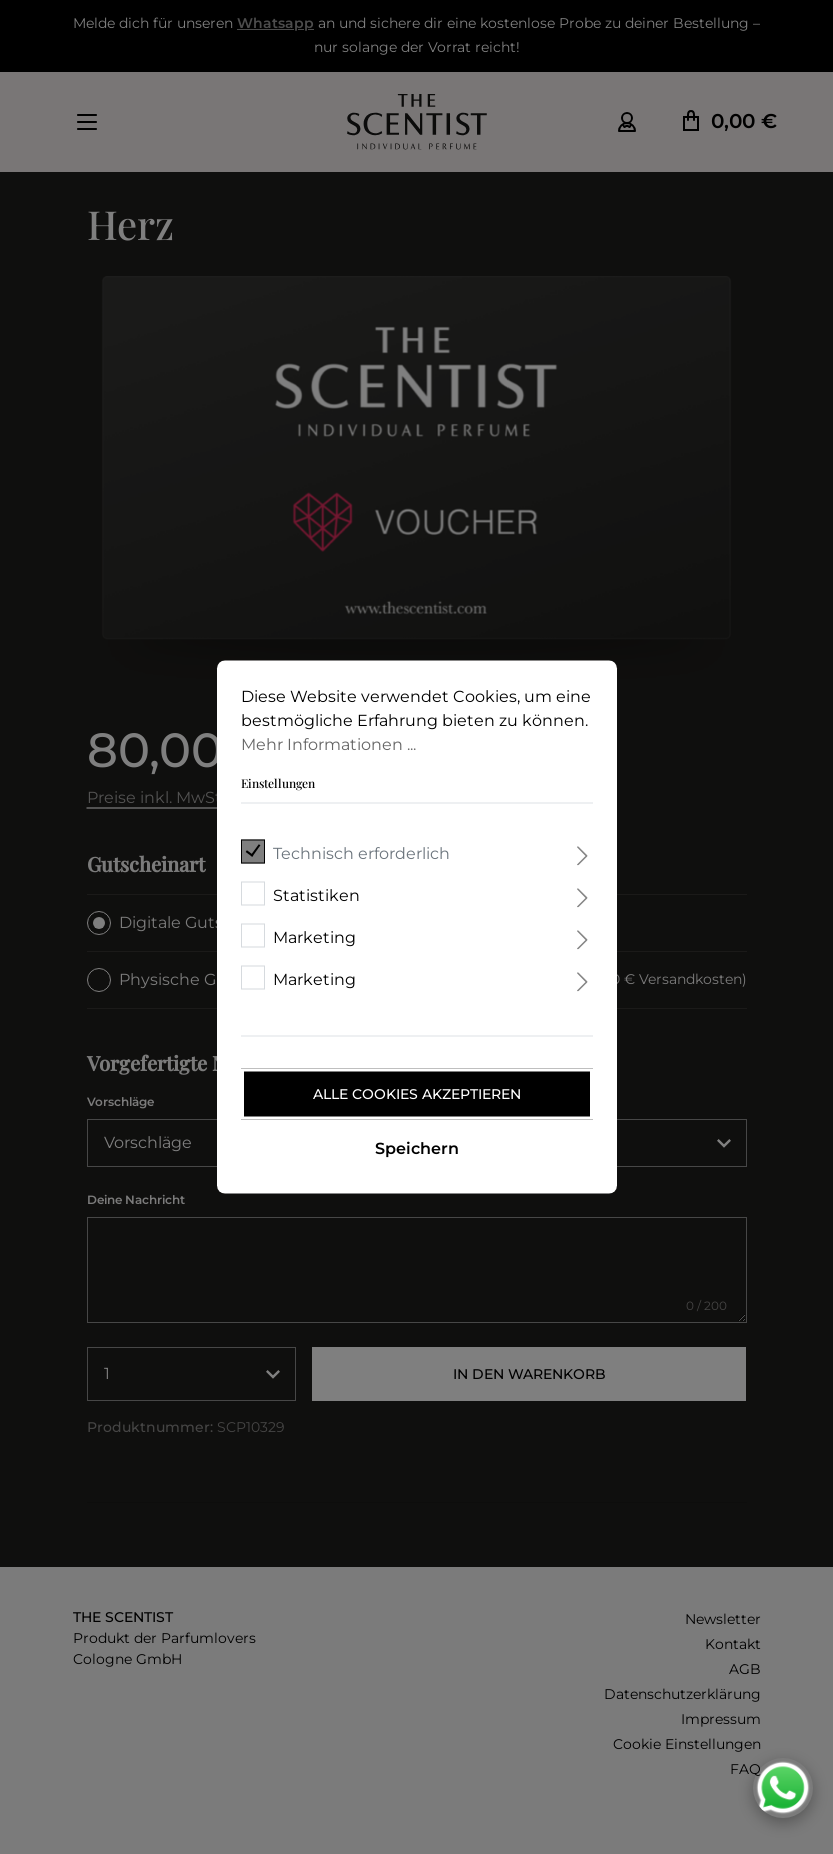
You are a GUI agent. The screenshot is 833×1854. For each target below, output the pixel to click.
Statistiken (316, 895)
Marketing (314, 937)
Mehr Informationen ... (328, 744)
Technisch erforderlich (361, 853)
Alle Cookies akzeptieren (417, 1094)
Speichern (417, 1148)
